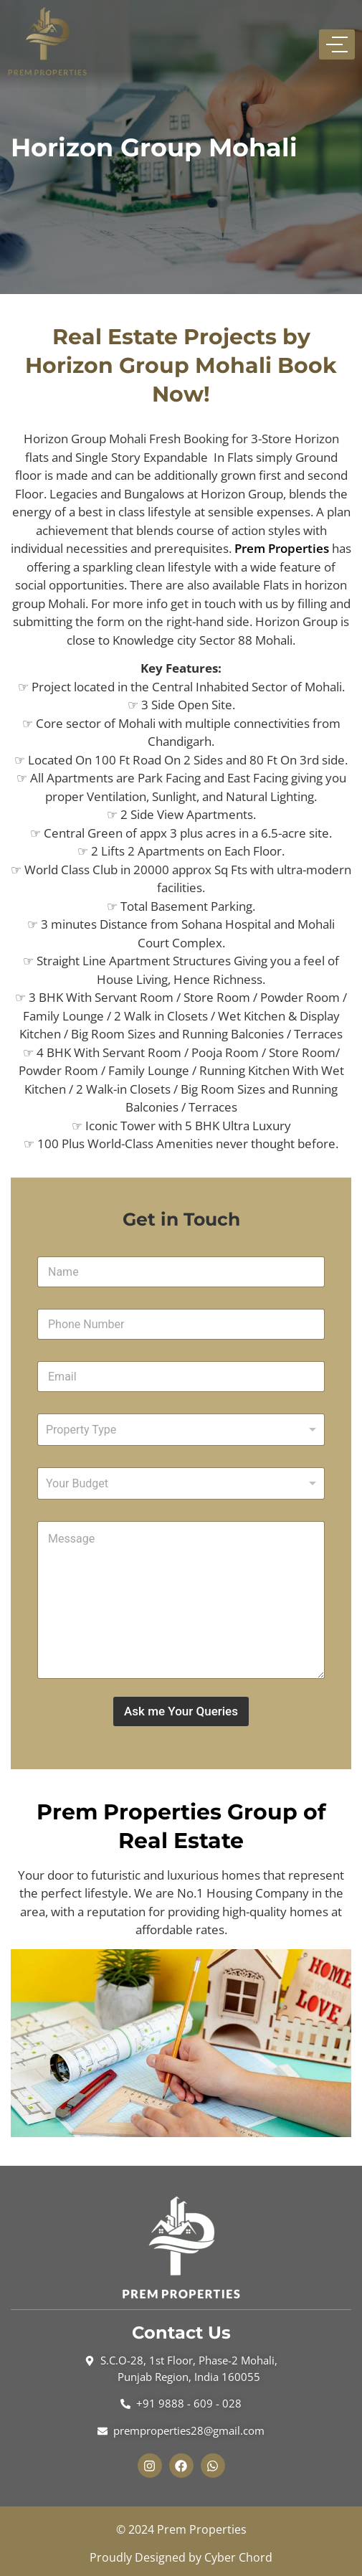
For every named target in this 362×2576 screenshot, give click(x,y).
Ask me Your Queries (181, 1711)
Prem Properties (281, 548)
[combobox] (181, 1430)
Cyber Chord (238, 2557)
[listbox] (181, 1483)
